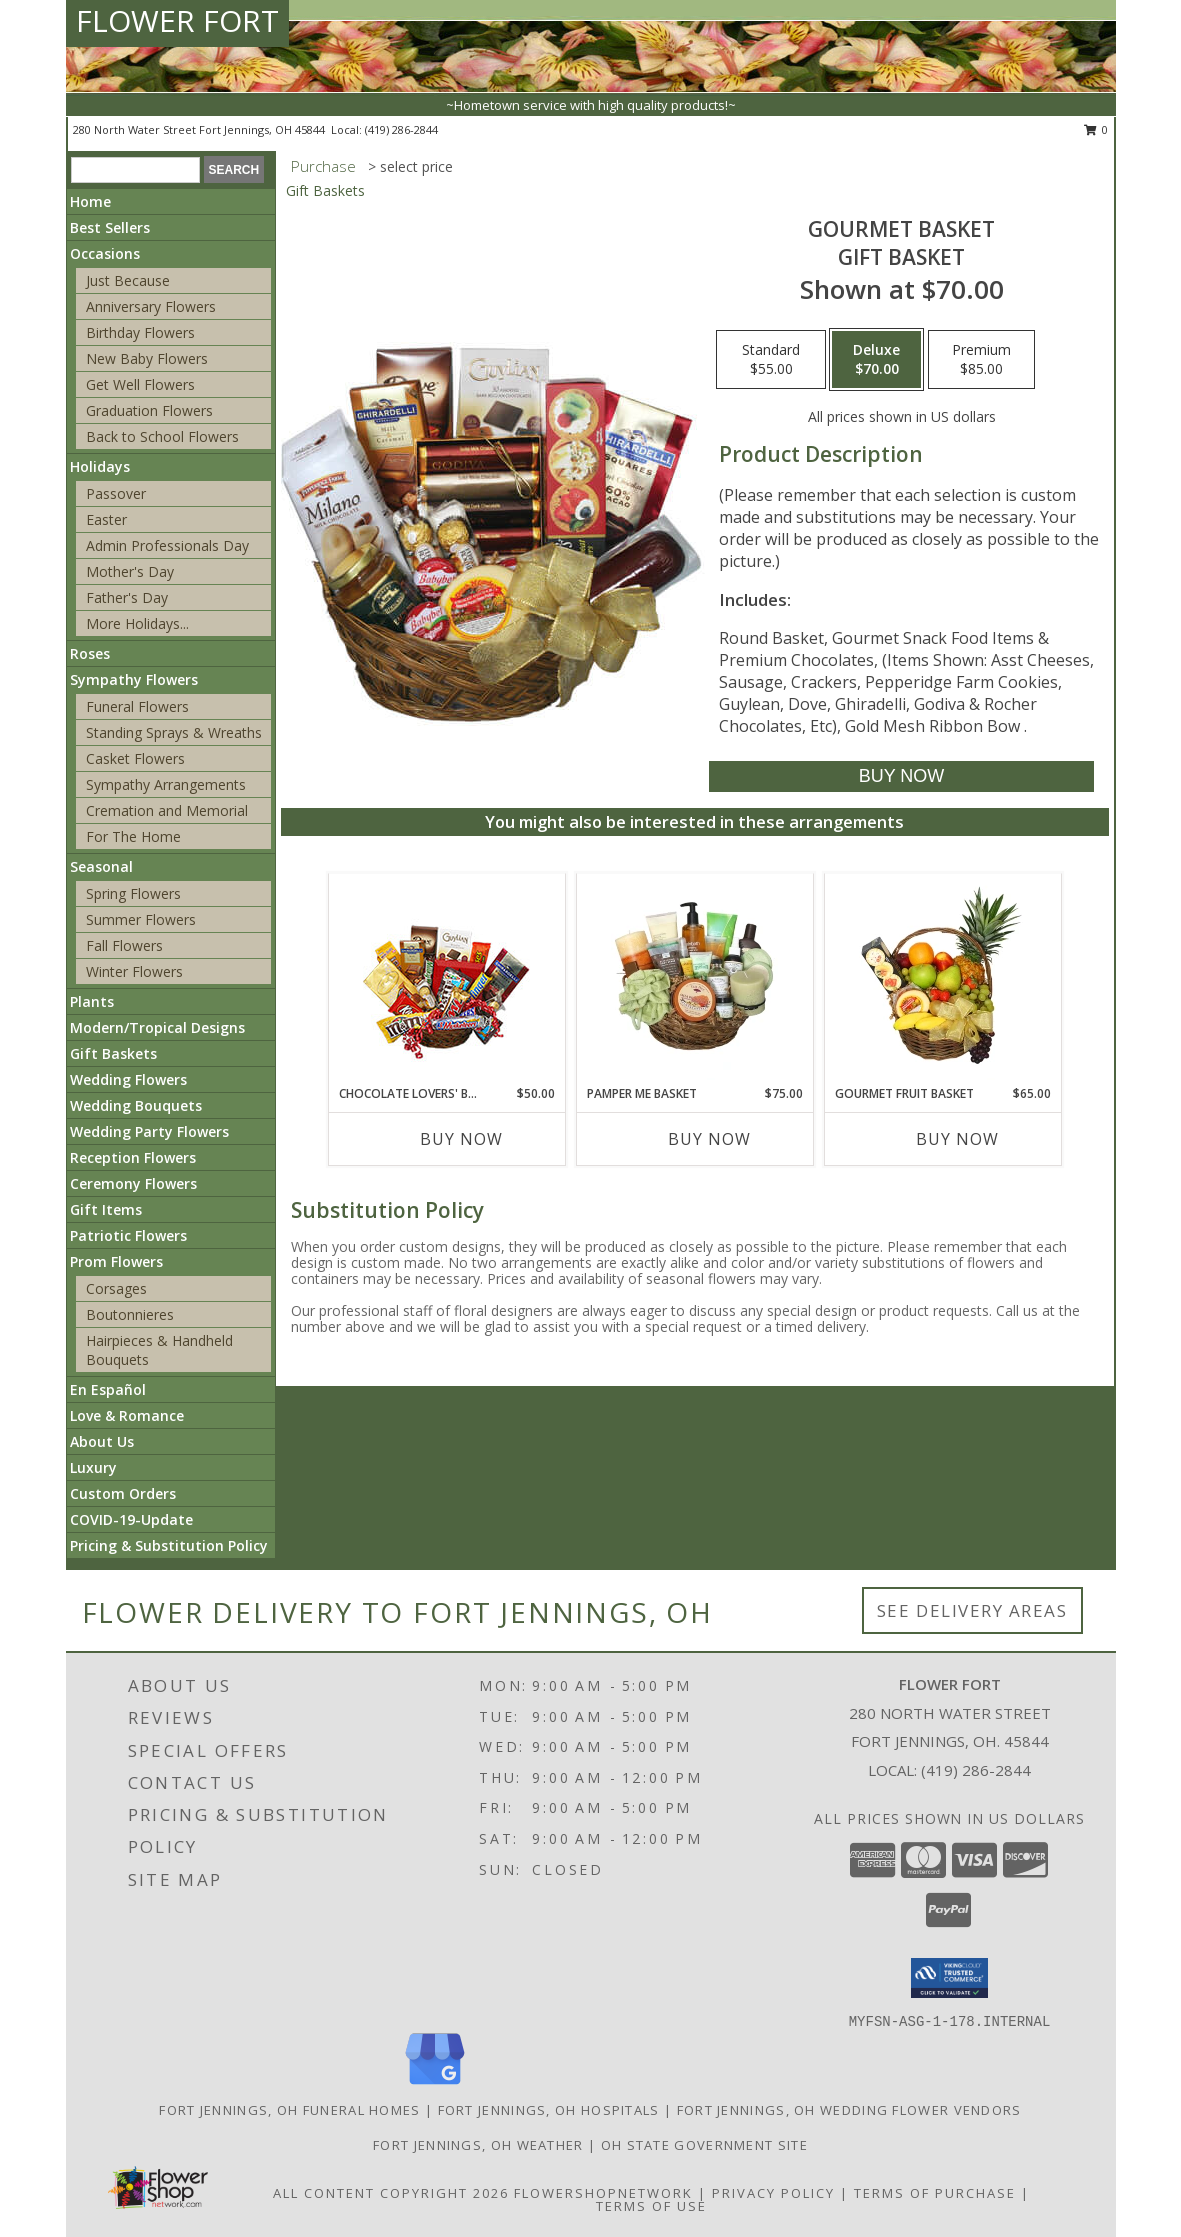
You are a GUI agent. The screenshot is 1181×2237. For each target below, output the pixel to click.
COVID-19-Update (131, 1519)
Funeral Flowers (137, 706)
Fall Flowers (124, 945)
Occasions (105, 253)
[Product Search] (135, 170)
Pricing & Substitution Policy (169, 1545)
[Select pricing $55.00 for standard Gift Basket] (771, 360)
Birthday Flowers (140, 332)
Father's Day (127, 597)
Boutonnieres (130, 1314)
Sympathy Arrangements (166, 784)
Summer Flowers (141, 919)
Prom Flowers (116, 1261)
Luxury (93, 1467)
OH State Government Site (704, 2145)
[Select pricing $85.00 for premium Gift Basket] (981, 360)
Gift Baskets (113, 1053)
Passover (116, 493)
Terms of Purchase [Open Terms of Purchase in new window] (935, 2193)
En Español (108, 1389)
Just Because (128, 280)
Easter (106, 519)
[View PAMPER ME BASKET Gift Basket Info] (694, 979)
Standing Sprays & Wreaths (174, 732)
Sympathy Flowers (134, 679)
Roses (90, 653)
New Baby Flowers (147, 358)
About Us (102, 1441)
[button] (949, 1978)
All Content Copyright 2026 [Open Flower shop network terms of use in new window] (391, 2193)
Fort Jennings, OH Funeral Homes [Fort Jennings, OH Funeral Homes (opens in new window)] (289, 2110)
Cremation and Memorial (167, 810)
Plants (92, 1001)
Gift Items (106, 1209)
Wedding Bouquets (136, 1105)
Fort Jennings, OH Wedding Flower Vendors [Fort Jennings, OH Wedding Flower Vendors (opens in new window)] (849, 2110)
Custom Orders (123, 1493)
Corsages (116, 1288)
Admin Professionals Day (167, 545)
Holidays (100, 466)
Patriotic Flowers (128, 1235)
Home (90, 201)
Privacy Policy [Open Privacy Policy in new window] (773, 2193)
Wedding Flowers (128, 1079)
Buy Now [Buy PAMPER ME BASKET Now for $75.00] (709, 1139)
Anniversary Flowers (151, 306)
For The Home (133, 836)
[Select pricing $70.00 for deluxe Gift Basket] (876, 360)
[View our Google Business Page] (435, 2085)
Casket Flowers (135, 758)
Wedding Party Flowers (149, 1131)
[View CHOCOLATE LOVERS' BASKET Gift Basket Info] (446, 979)
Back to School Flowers (162, 436)
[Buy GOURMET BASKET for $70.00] (901, 776)
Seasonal (101, 866)
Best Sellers (110, 227)
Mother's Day (130, 571)
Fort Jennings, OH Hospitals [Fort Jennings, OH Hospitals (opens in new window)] (549, 2110)
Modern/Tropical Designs (157, 1027)
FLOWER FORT (177, 20)
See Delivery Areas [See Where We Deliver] (972, 1610)
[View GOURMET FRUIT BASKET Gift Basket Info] (942, 979)
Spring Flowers (133, 893)
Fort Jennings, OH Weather (478, 2145)
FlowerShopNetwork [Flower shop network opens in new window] (603, 2193)
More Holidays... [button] (137, 623)
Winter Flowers (134, 971)
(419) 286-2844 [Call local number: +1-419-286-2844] (401, 129)
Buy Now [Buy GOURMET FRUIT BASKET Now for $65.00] (957, 1139)
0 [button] (1096, 129)
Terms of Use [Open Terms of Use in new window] (651, 2206)
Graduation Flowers (149, 410)
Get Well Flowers (140, 384)
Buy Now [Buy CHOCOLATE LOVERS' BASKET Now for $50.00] (461, 1139)
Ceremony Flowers (133, 1183)
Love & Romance (127, 1415)
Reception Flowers (133, 1157)
